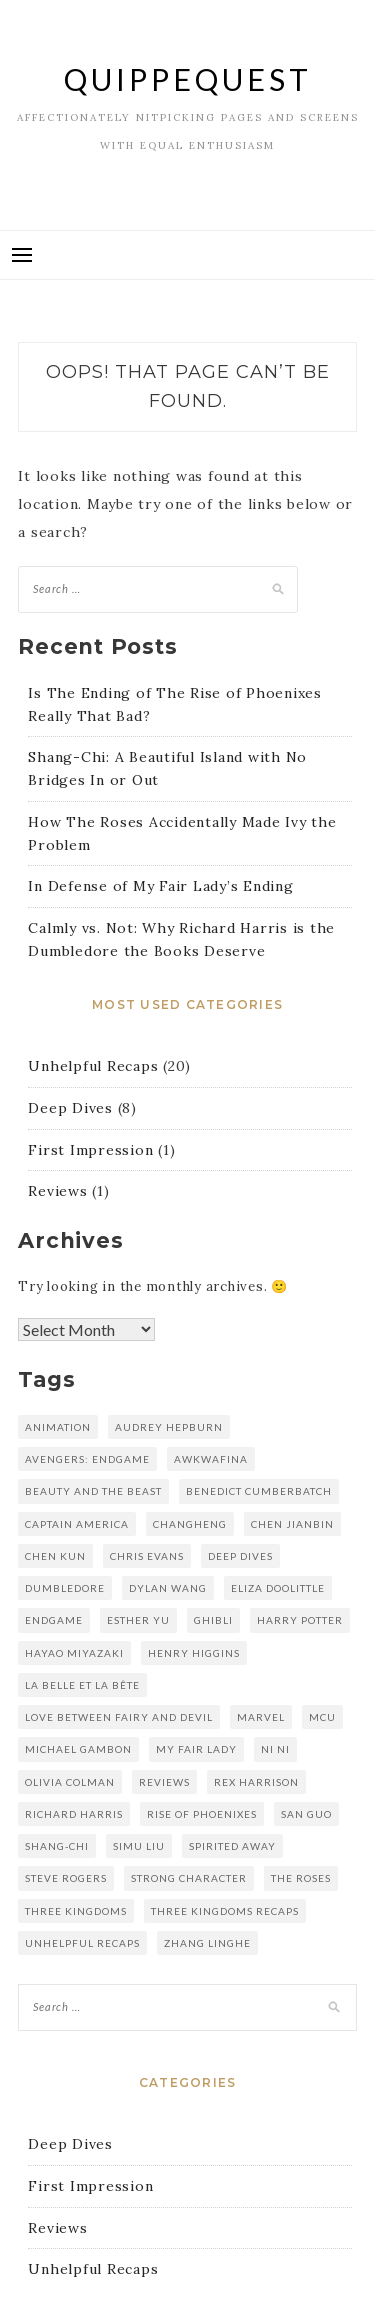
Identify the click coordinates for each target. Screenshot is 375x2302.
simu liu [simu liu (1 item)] (139, 1846)
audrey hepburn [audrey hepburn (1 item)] (169, 1427)
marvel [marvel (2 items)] (261, 1717)
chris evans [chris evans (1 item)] (147, 1556)
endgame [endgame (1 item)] (54, 1620)
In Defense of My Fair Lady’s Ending (160, 886)
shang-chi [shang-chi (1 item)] (57, 1846)
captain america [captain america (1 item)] (77, 1524)
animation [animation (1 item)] (58, 1427)
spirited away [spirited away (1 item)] (232, 1846)
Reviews (57, 1191)
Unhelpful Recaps (93, 1066)
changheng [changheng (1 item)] (190, 1524)
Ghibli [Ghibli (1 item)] (213, 1620)
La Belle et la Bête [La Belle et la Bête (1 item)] (82, 1685)
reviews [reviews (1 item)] (164, 1782)
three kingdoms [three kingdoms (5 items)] (76, 1911)
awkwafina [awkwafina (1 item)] (211, 1459)
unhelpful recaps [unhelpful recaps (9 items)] (82, 1943)
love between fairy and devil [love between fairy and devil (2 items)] (119, 1717)
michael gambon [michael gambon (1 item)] (78, 1749)
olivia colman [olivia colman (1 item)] (70, 1782)
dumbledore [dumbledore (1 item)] (65, 1588)
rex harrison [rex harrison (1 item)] (256, 1782)
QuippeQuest (188, 79)
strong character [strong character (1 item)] (189, 1878)
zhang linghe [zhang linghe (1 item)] (207, 1943)
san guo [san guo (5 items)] (306, 1814)
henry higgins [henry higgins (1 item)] (194, 1653)
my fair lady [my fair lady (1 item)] (196, 1749)
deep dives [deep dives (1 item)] (240, 1556)
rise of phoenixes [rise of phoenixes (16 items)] (202, 1814)
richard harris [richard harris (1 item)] (74, 1814)
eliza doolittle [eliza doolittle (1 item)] (278, 1588)
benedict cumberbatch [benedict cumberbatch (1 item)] (259, 1491)
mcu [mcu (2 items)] (322, 1717)
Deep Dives (70, 1108)
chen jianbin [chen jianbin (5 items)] (292, 1524)
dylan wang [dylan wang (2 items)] (168, 1588)
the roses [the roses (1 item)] (301, 1878)
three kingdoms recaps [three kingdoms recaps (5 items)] (225, 1911)
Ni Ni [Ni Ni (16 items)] (275, 1749)
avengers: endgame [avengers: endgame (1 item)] (87, 1459)
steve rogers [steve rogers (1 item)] (66, 1878)
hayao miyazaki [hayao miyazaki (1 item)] (74, 1653)
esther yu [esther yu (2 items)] (138, 1620)
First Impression (90, 1150)
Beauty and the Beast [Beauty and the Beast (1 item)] (93, 1491)
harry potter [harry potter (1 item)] (300, 1620)
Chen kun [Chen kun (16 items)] (55, 1556)
